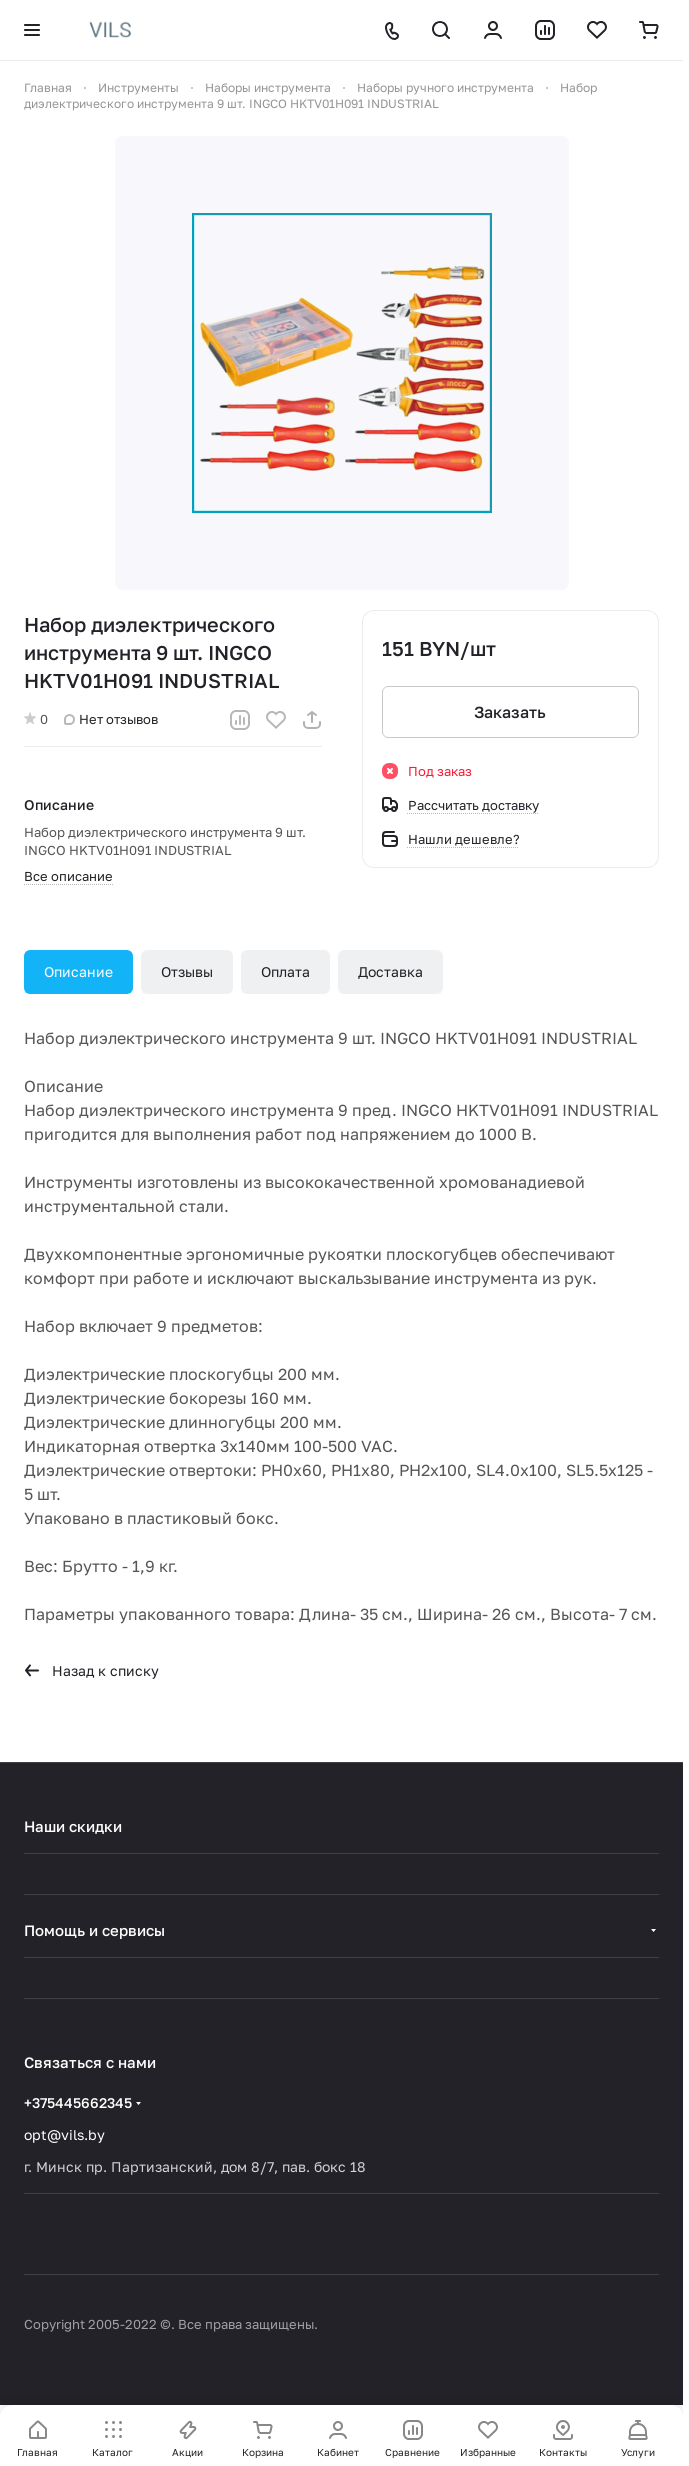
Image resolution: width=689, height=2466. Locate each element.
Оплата (285, 971)
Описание (78, 971)
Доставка (390, 971)
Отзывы (187, 971)
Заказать (510, 712)
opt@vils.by (64, 2134)
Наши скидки (73, 1826)
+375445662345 (78, 2102)
